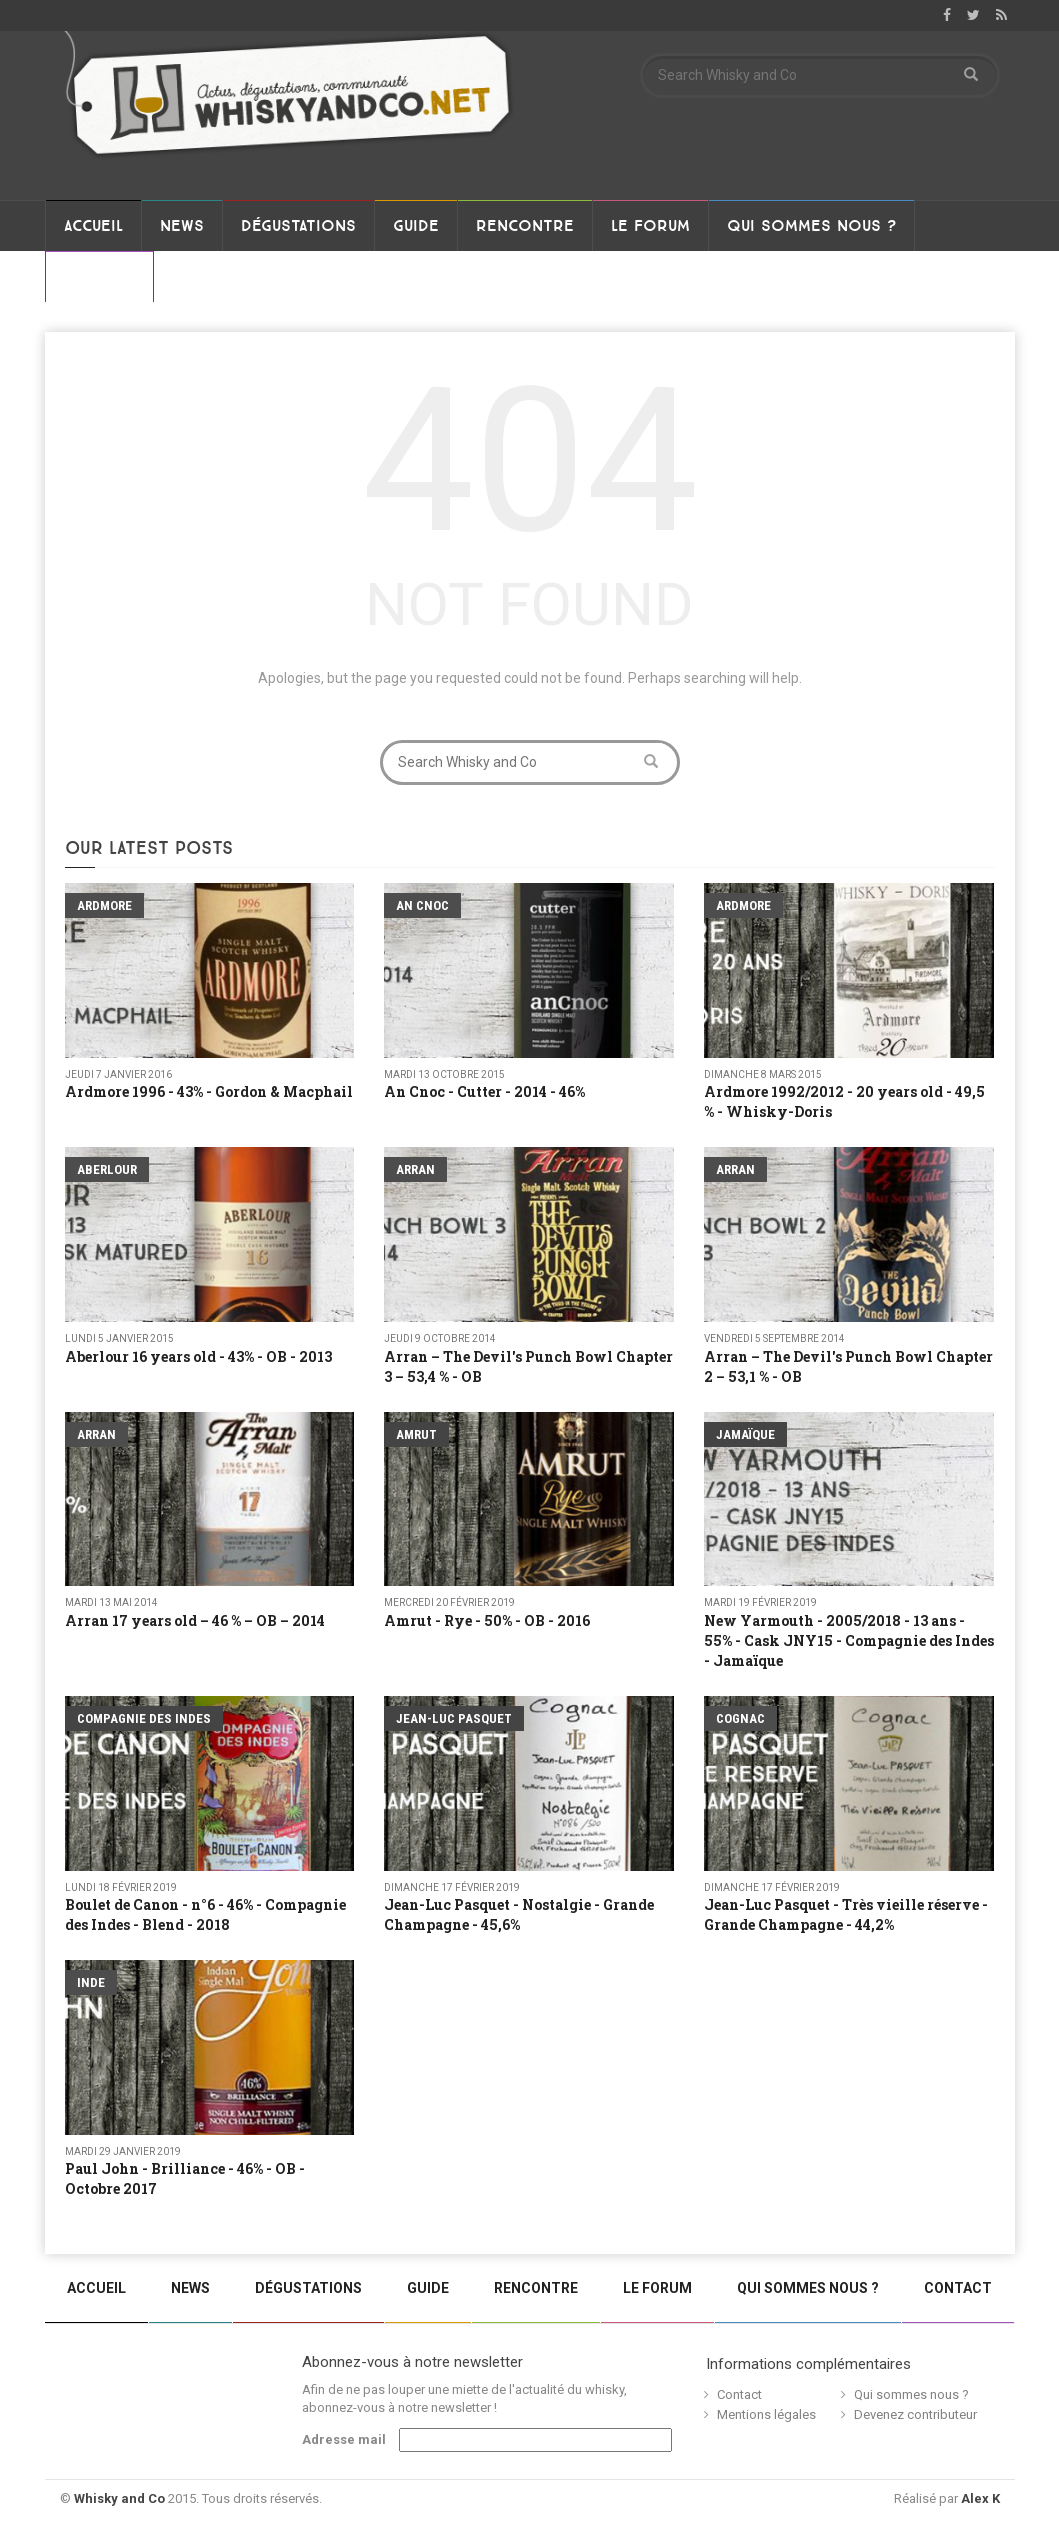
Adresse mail (344, 2439)
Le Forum (650, 226)
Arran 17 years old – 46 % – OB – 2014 (195, 1620)
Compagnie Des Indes (144, 1718)
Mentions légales (766, 2414)
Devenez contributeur (915, 2414)
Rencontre (525, 226)
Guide (416, 226)
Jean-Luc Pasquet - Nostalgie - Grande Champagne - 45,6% (519, 1914)
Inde (91, 1982)
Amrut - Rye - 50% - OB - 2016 (487, 1620)
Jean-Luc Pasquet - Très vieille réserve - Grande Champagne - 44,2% (846, 1914)
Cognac (740, 1718)
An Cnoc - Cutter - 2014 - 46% (484, 1091)
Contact (99, 277)
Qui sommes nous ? (811, 226)
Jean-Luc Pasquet (454, 1718)
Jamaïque (745, 1434)
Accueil (93, 226)
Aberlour (107, 1169)
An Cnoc (422, 905)
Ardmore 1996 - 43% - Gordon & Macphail (209, 1091)
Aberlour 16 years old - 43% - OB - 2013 (198, 1356)
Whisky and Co (119, 2498)
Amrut (416, 1434)
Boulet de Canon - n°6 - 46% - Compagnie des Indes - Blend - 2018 (205, 1914)
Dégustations (298, 226)
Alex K (980, 2498)
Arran (415, 1169)
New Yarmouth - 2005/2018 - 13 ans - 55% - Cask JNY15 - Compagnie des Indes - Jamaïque (849, 1640)
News (182, 226)
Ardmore (104, 905)
